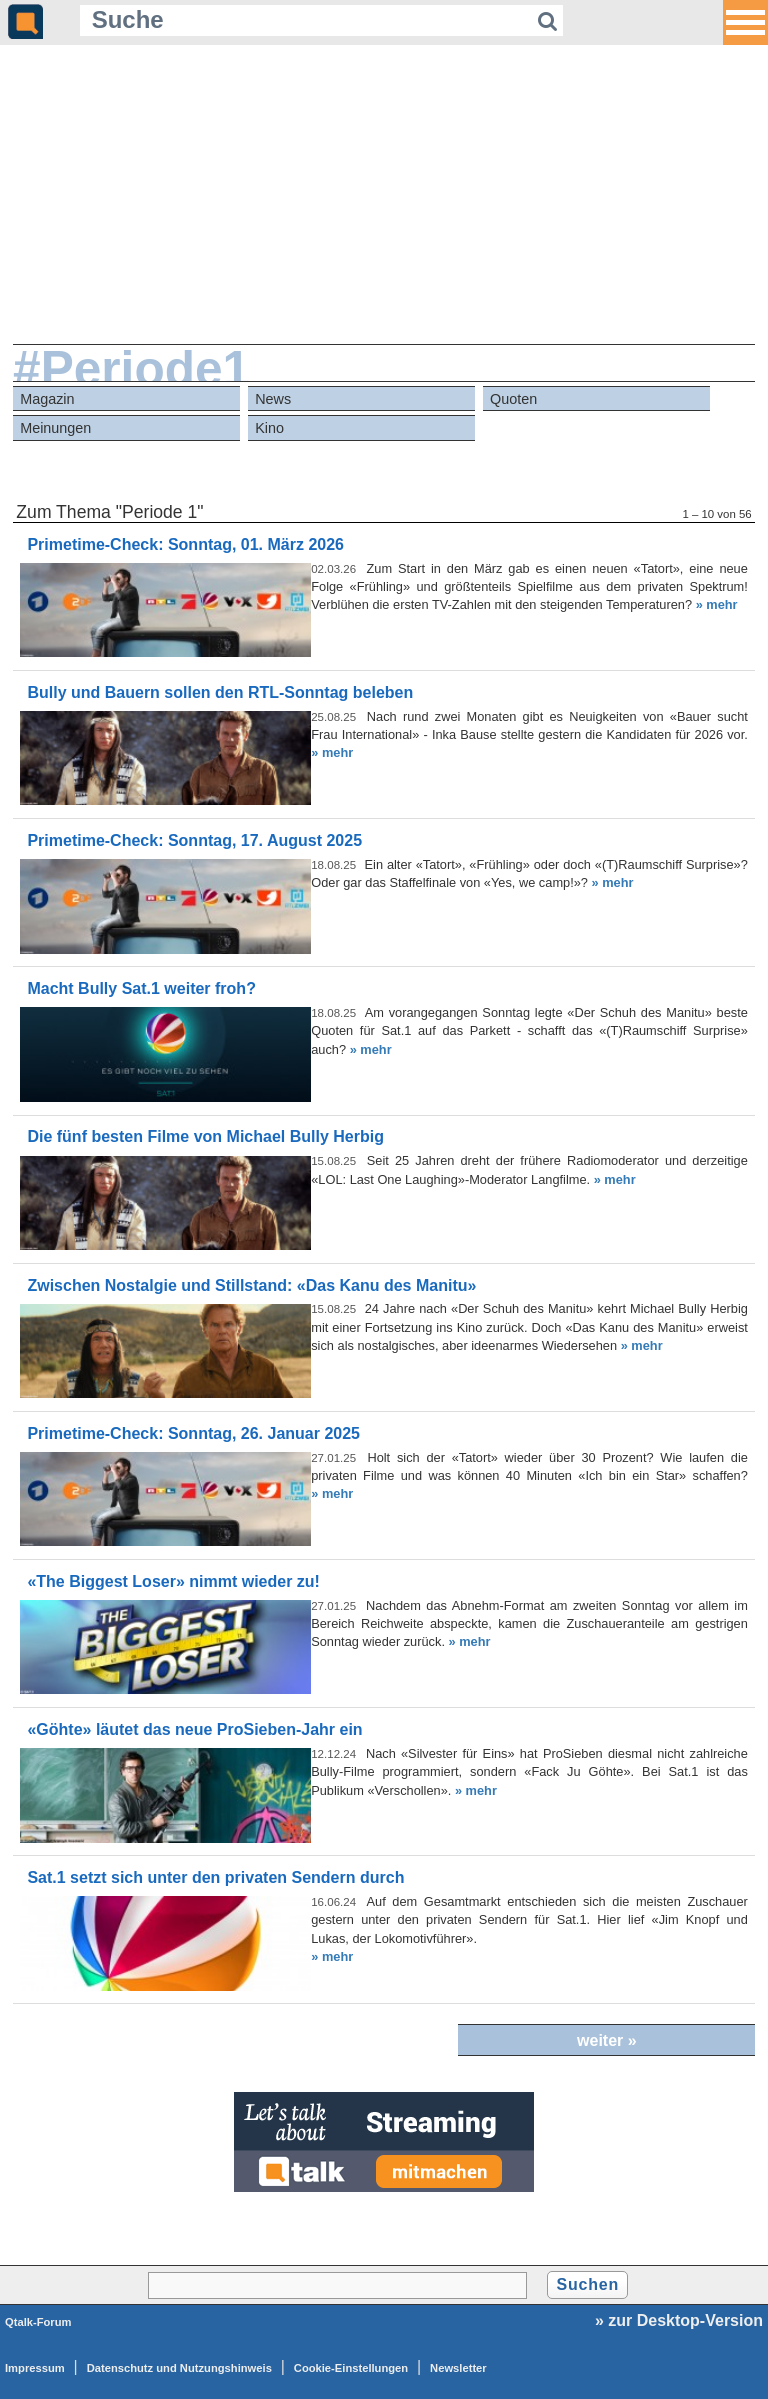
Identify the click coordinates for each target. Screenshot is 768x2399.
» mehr (717, 604)
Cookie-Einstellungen (351, 2368)
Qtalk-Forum (38, 2322)
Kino (269, 428)
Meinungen (55, 428)
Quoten (513, 399)
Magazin (47, 399)
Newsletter (458, 2368)
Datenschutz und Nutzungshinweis (179, 2368)
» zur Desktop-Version (679, 2320)
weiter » (607, 2040)
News (273, 399)
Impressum (35, 2368)
